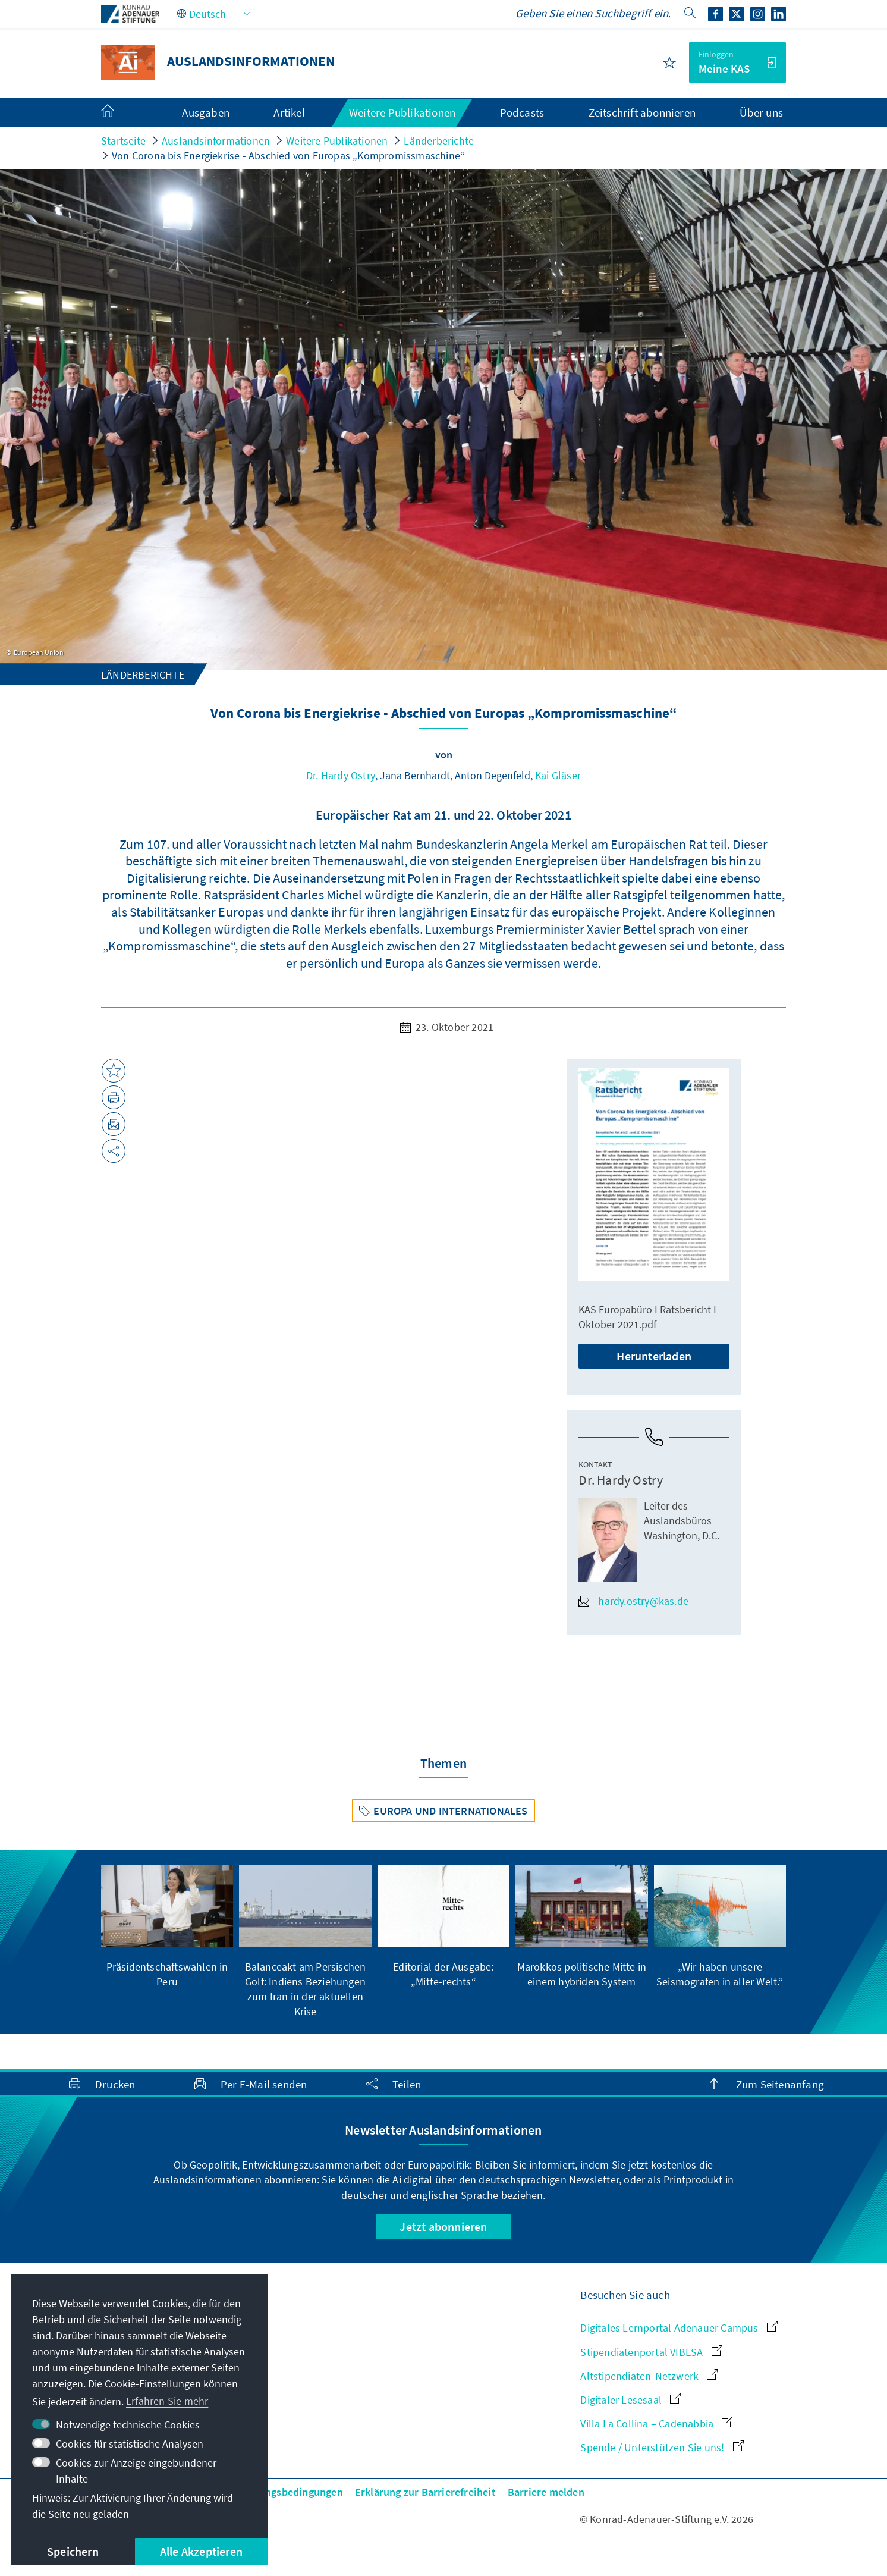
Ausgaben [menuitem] (205, 112)
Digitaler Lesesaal (630, 2399)
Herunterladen (654, 1355)
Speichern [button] (73, 2551)
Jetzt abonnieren (443, 2226)
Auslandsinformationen (216, 141)
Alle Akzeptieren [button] (201, 2551)
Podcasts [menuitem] (522, 112)
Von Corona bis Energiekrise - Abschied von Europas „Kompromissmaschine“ (288, 155)
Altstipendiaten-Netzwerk (649, 2376)
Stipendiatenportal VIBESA (651, 2352)
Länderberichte (439, 141)
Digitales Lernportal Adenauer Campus (678, 2328)
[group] (167, 1927)
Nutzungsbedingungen (290, 2492)
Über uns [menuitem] (761, 112)
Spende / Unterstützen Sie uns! (661, 2447)
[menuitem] (119, 113)
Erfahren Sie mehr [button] (167, 2401)
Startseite (123, 141)
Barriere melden (546, 2492)
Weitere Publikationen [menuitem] (402, 112)
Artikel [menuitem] (288, 112)
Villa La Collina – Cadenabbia (656, 2423)
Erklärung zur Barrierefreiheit (425, 2492)
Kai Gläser (558, 775)
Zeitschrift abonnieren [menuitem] (642, 112)
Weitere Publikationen (337, 141)
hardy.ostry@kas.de (633, 1601)
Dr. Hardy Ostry (340, 775)
